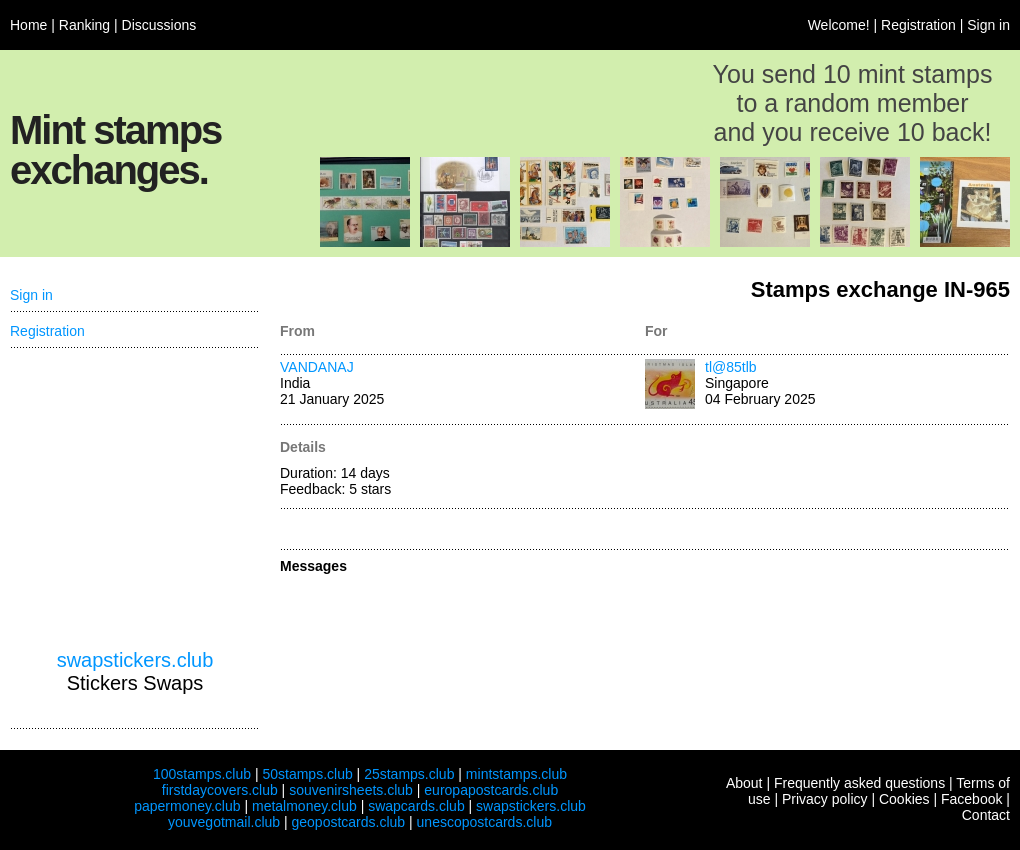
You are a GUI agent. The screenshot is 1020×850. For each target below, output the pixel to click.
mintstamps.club (516, 774)
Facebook (971, 799)
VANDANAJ (317, 367)
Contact (986, 815)
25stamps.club (409, 774)
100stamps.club (202, 774)
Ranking (84, 25)
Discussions (159, 25)
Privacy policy (825, 799)
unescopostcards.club (484, 822)
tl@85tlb (731, 367)
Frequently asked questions (859, 783)
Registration (918, 25)
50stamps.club (307, 774)
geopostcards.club (349, 822)
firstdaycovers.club (220, 790)
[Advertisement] (135, 499)
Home (28, 25)
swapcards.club (416, 806)
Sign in (988, 25)
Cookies (904, 799)
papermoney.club (187, 806)
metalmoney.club (304, 806)
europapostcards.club (491, 790)
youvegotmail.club (224, 822)
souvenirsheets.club (351, 790)
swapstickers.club (135, 660)
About (744, 783)
